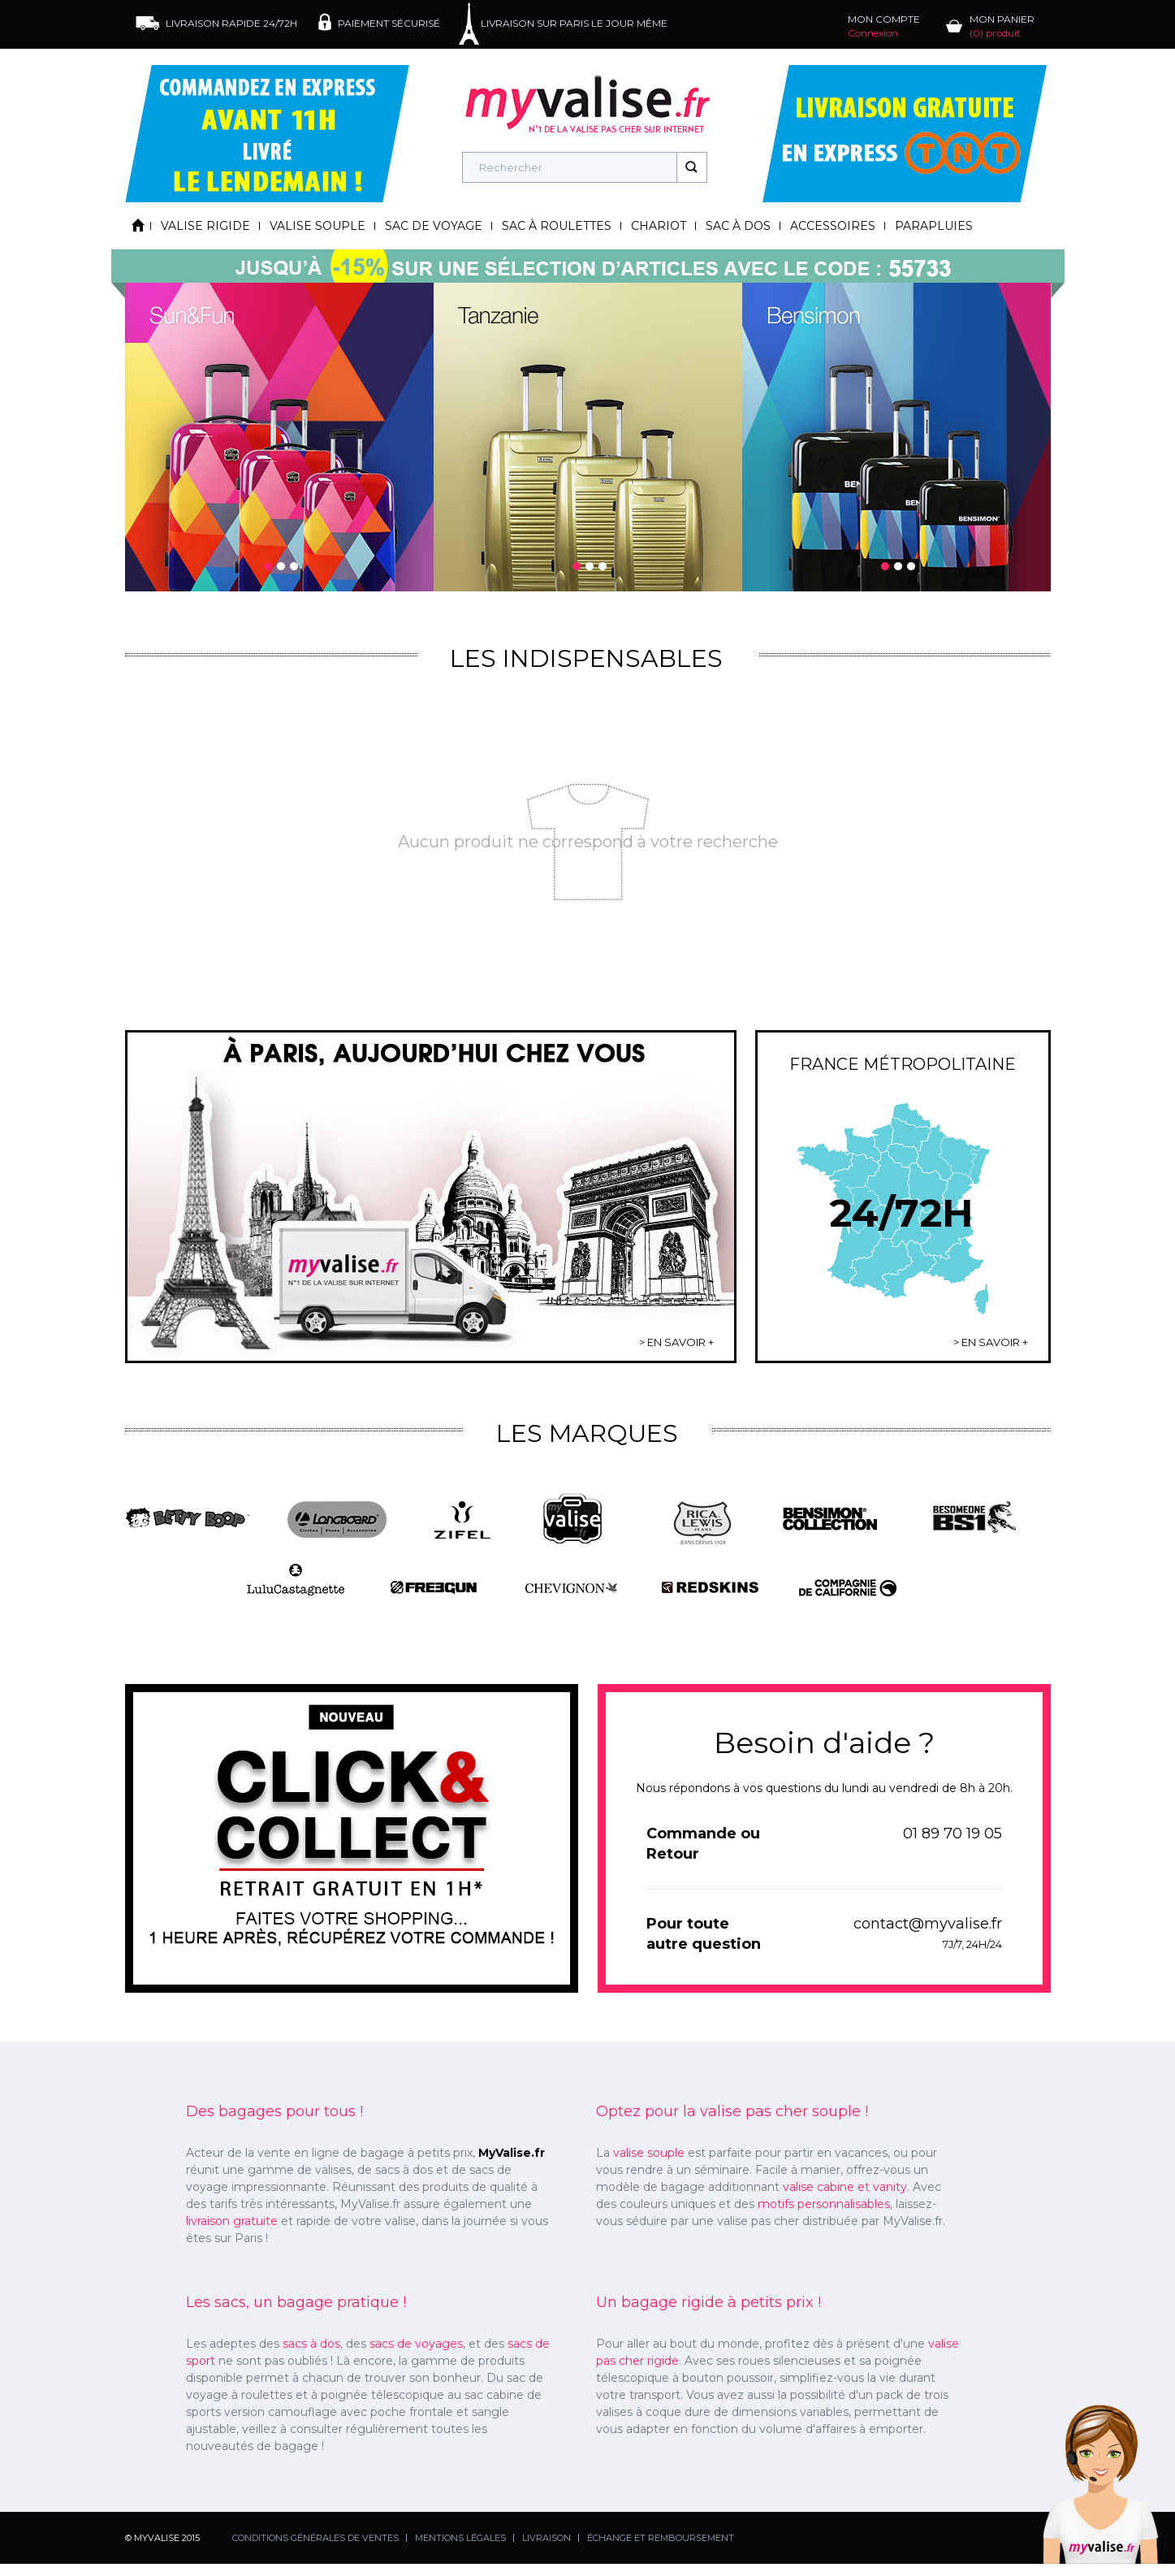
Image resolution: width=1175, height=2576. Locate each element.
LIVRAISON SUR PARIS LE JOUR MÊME (574, 23)
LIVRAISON (546, 2538)
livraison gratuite (232, 2221)
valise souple (649, 2152)
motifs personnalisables (824, 2204)
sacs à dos (311, 2343)
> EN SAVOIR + (676, 1342)
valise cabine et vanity (845, 2187)
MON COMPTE (884, 26)
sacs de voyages (416, 2343)
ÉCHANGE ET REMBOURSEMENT (660, 2538)
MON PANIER (1002, 26)
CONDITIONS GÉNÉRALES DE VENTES (315, 2538)
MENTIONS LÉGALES (460, 2538)
